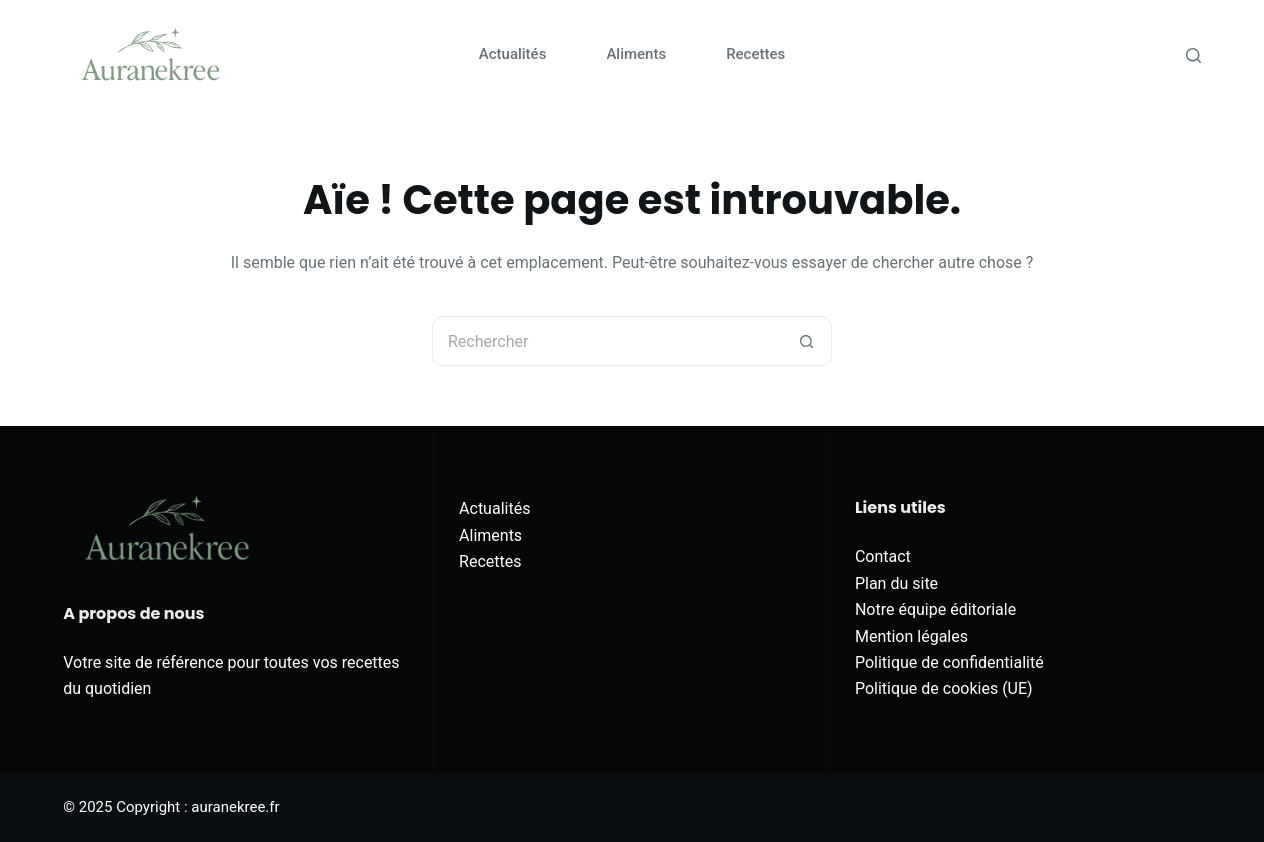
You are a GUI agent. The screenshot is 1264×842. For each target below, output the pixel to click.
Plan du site (896, 583)
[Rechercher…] (607, 341)
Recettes (755, 54)
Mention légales (911, 636)
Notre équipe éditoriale (935, 609)
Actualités (513, 54)
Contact (883, 556)
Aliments (636, 54)
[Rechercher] (1193, 55)
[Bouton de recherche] (807, 341)
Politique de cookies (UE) (944, 688)
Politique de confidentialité (949, 662)
